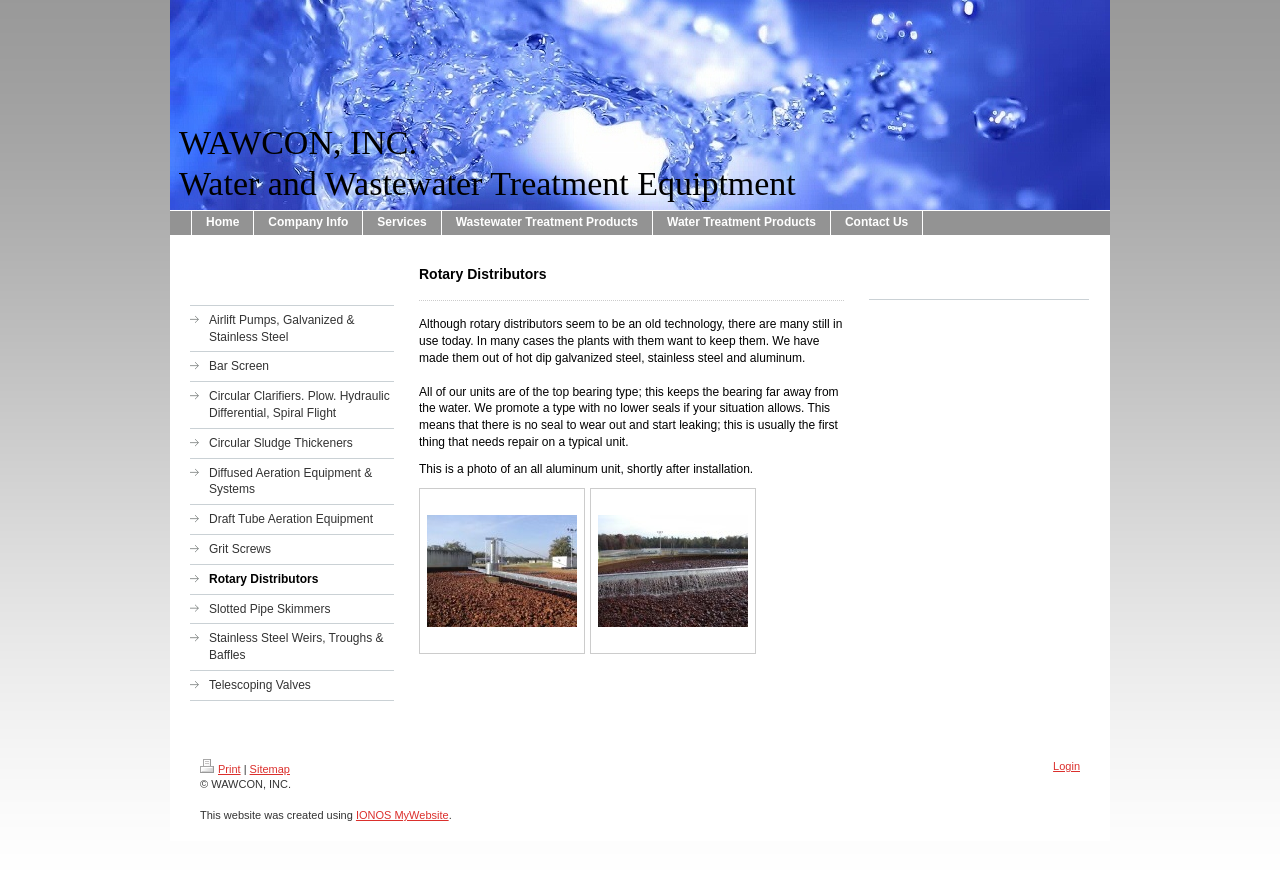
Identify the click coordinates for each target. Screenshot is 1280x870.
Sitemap (270, 769)
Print (220, 769)
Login (1066, 766)
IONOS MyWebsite (402, 815)
